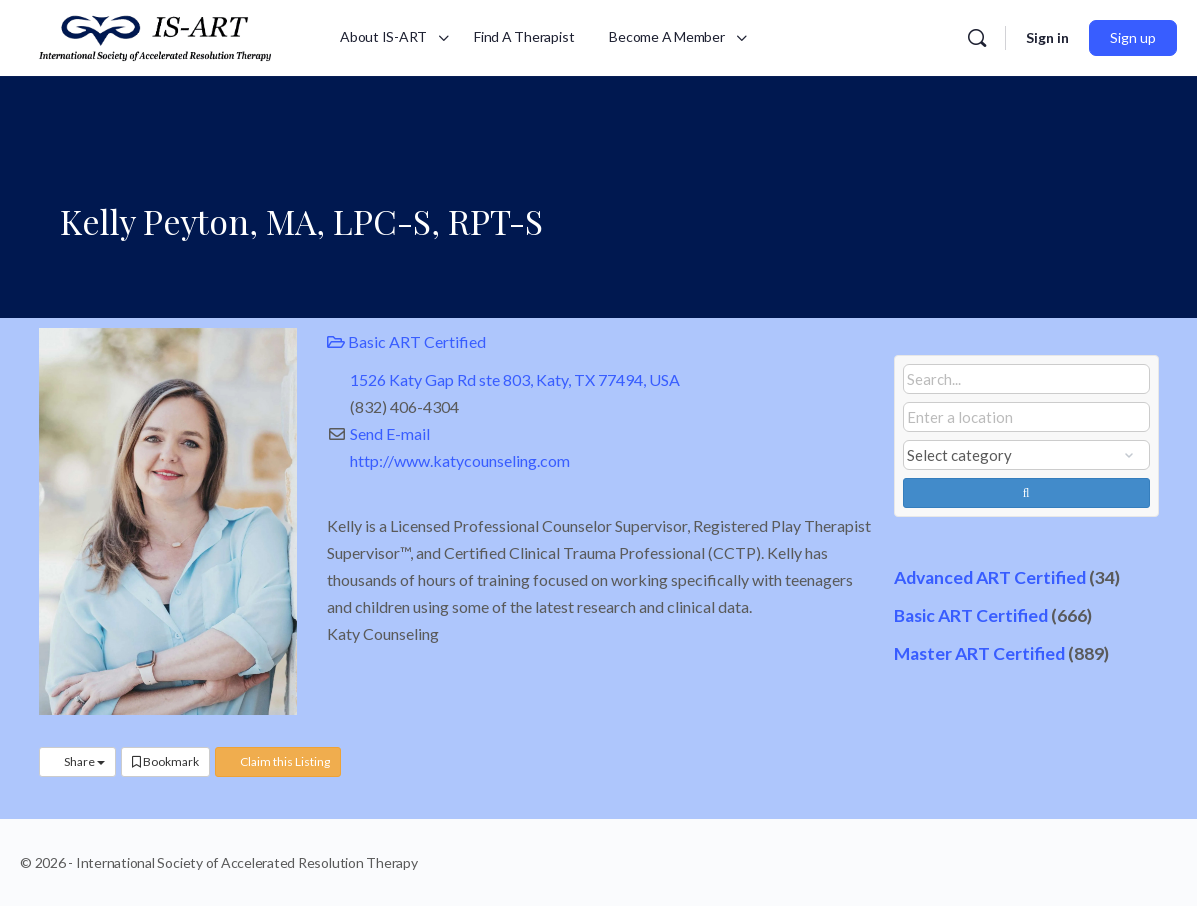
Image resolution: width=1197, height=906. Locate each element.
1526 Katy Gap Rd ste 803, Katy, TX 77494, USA (515, 379)
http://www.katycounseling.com (460, 460)
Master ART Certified (979, 653)
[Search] (977, 38)
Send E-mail (390, 433)
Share (77, 761)
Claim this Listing (278, 761)
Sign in (1047, 37)
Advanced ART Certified (990, 577)
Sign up (1133, 37)
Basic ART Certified (406, 341)
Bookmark (165, 761)
